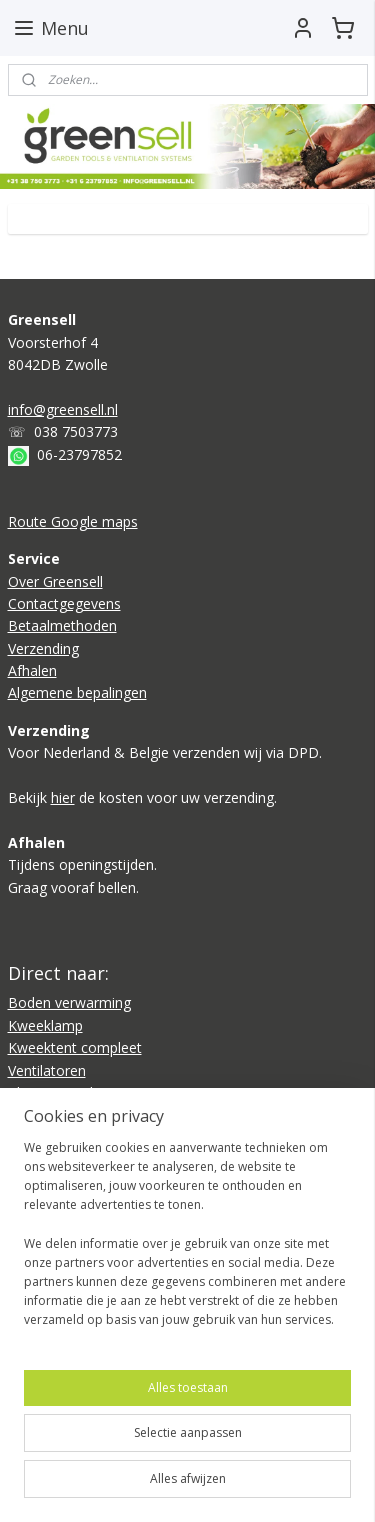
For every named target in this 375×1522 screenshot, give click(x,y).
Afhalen (32, 670)
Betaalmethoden (62, 625)
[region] (187, 1242)
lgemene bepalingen (82, 692)
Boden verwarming (69, 1002)
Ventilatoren (47, 1070)
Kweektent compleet (75, 1047)
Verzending (43, 648)
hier (63, 797)
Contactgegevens (64, 603)
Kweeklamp (45, 1025)
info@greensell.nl (63, 409)
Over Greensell (55, 581)
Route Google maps (73, 521)
